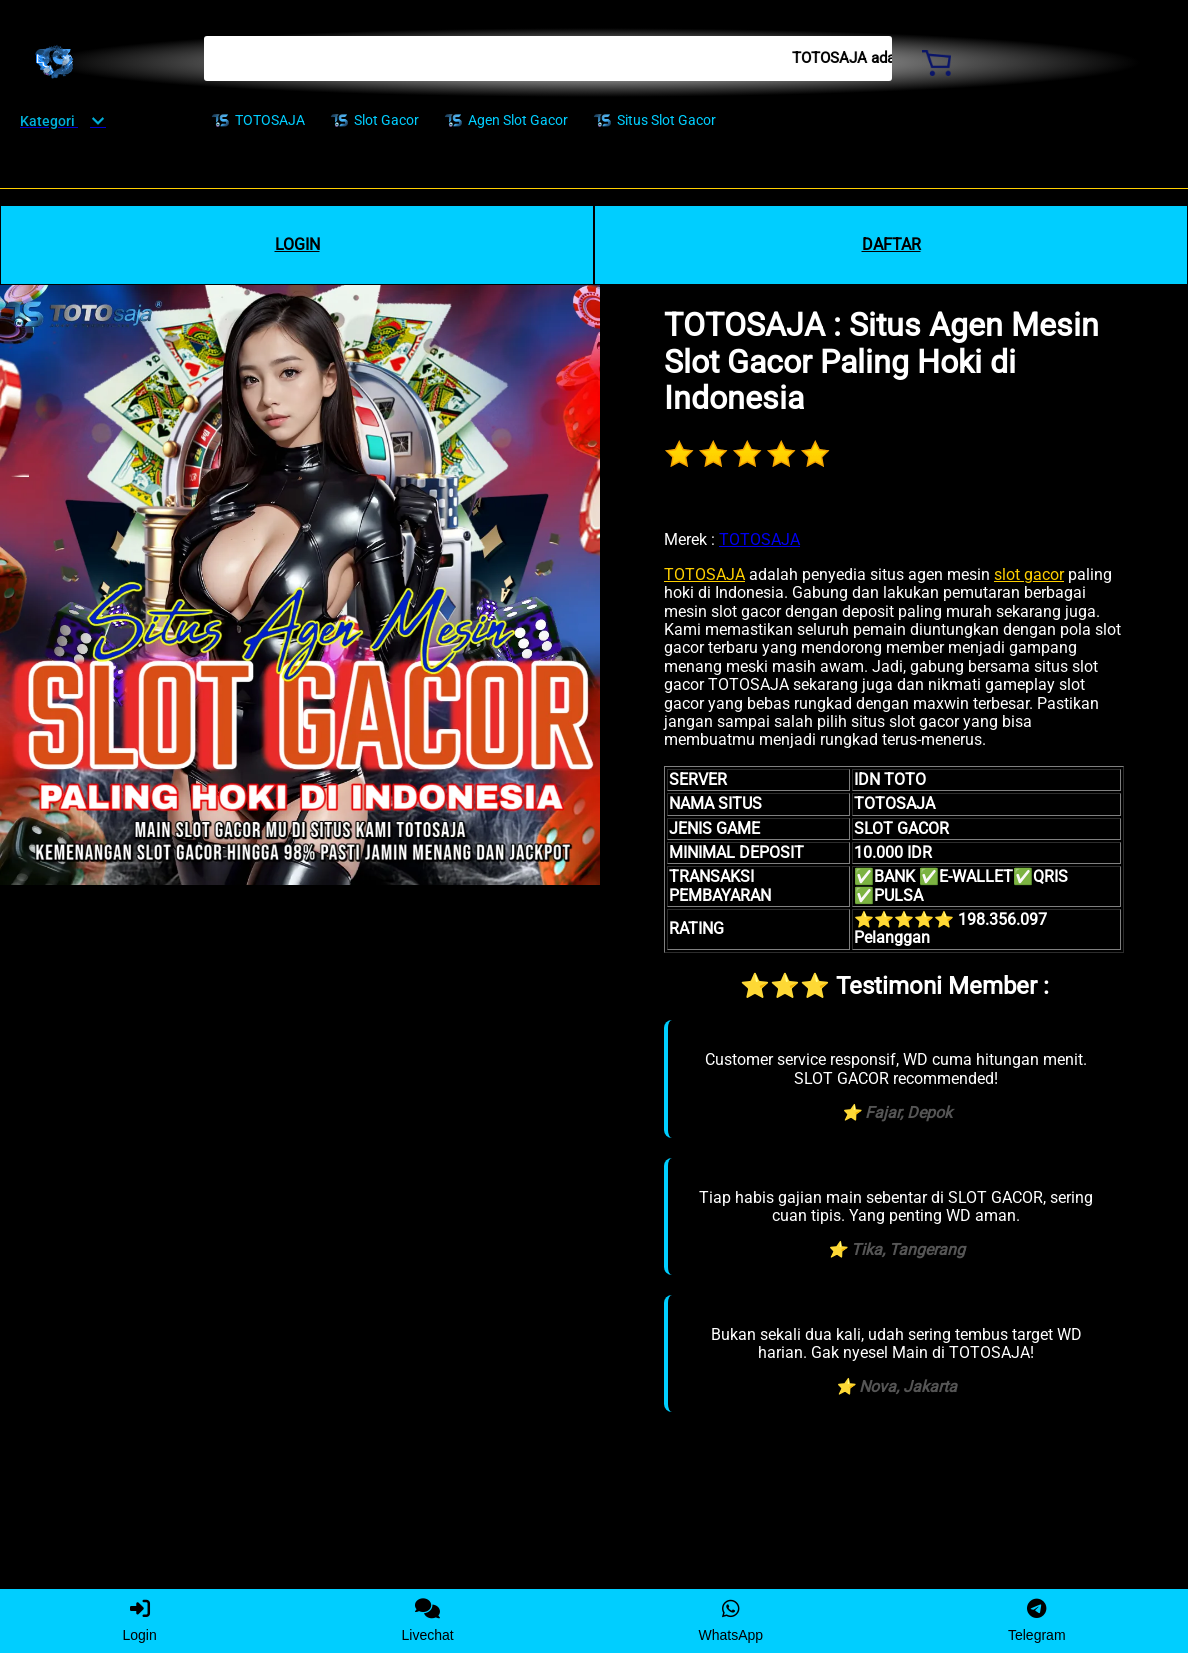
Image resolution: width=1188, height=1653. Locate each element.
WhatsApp (731, 1621)
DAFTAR (891, 244)
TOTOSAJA (759, 539)
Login (139, 1621)
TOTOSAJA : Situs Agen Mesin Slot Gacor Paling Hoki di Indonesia (881, 362)
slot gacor (1029, 574)
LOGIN (297, 244)
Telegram (1037, 1621)
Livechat (428, 1621)
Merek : (689, 539)
